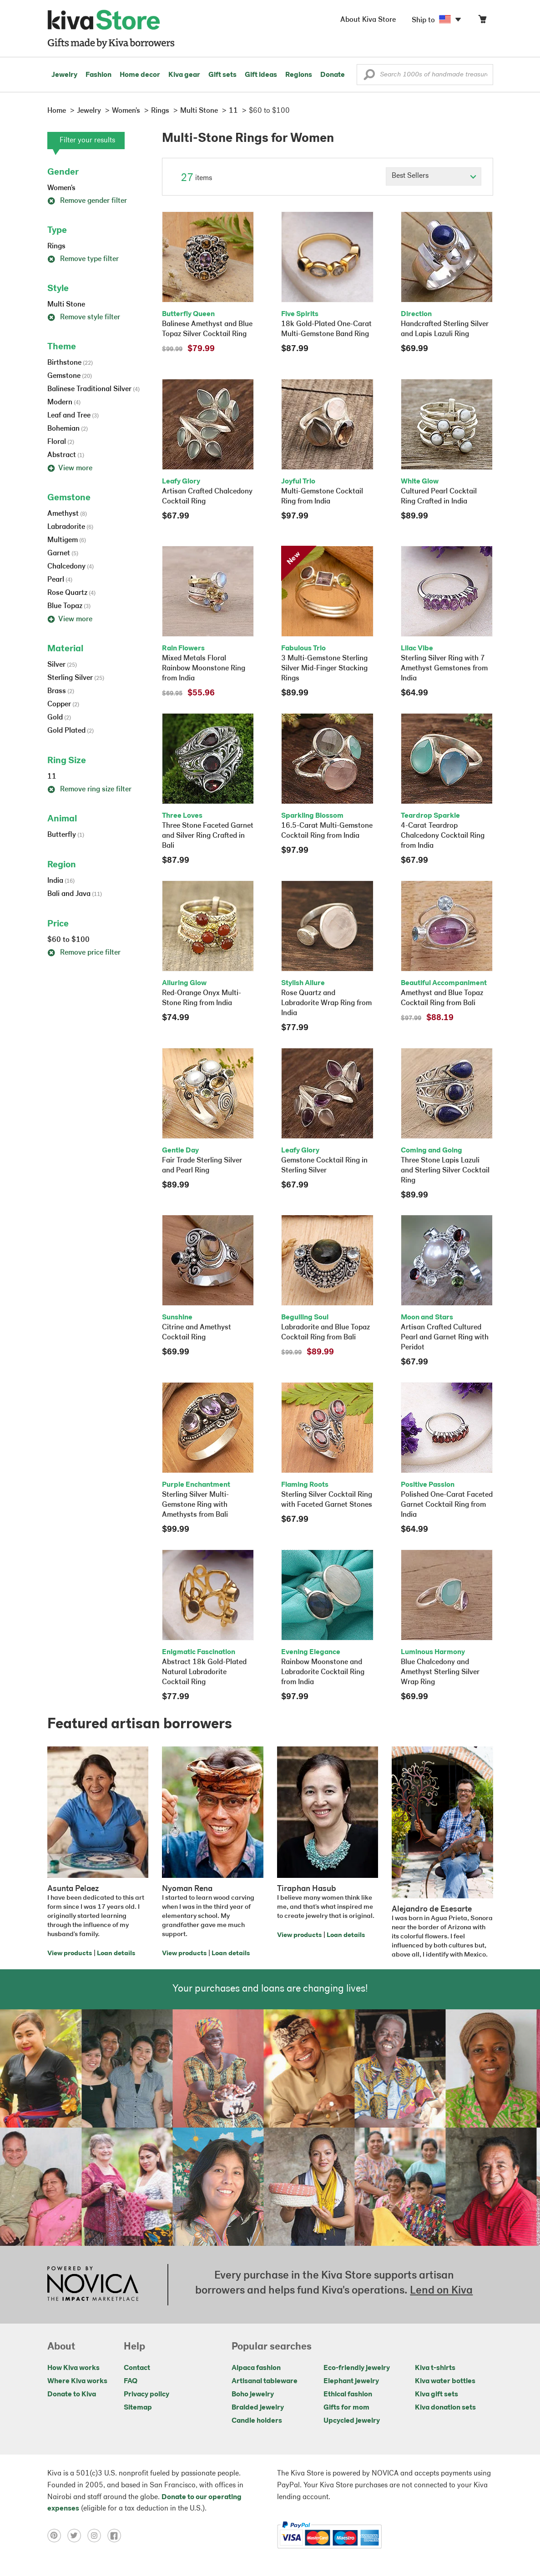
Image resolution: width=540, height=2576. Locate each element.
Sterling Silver (75, 678)
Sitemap (138, 2407)
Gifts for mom (346, 2407)
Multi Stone (66, 304)
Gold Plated (70, 731)
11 (51, 776)
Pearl (59, 580)
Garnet (62, 553)
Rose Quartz (71, 593)
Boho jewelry (253, 2394)
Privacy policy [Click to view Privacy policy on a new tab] (146, 2394)
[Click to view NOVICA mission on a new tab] (92, 2284)
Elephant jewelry (351, 2381)
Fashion (98, 75)
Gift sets (222, 75)
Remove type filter (83, 259)
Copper (63, 704)
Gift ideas (261, 75)
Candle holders (257, 2421)
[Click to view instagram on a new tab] (97, 2535)
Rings (56, 246)
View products (69, 1953)
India (61, 881)
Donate (332, 75)
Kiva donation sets (445, 2407)
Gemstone (69, 376)
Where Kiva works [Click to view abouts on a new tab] (77, 2381)
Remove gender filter (87, 201)
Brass (60, 691)
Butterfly (65, 835)
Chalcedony (70, 566)
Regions (298, 75)
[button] (369, 77)
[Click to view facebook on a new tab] (116, 2535)
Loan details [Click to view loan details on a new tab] (116, 1953)
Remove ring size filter (89, 789)
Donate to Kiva (71, 2394)
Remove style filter (83, 317)
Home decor (140, 75)
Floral (60, 442)
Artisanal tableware (265, 2381)
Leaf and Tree (73, 415)
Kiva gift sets (436, 2394)
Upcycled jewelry (351, 2421)
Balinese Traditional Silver (93, 389)
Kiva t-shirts (435, 2368)
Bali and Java (74, 894)
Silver (62, 665)
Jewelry (64, 75)
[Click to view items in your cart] (482, 21)
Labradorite (70, 527)
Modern (64, 402)
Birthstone (70, 363)
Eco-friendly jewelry (356, 2368)
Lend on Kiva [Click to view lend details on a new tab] (441, 2290)
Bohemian (67, 429)
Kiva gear (184, 75)
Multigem (66, 540)
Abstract (65, 455)
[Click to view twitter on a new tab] (77, 2535)
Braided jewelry (258, 2407)
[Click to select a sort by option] (433, 176)
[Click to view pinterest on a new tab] (57, 2535)
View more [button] (69, 468)
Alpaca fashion (256, 2368)
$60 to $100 (68, 940)
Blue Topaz (69, 606)
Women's (61, 188)
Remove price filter (84, 952)
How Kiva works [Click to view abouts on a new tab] (73, 2368)
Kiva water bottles (445, 2381)
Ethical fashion (347, 2394)
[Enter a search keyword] (425, 74)
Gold (59, 717)
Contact (137, 2368)
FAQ (130, 2381)
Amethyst (67, 514)
